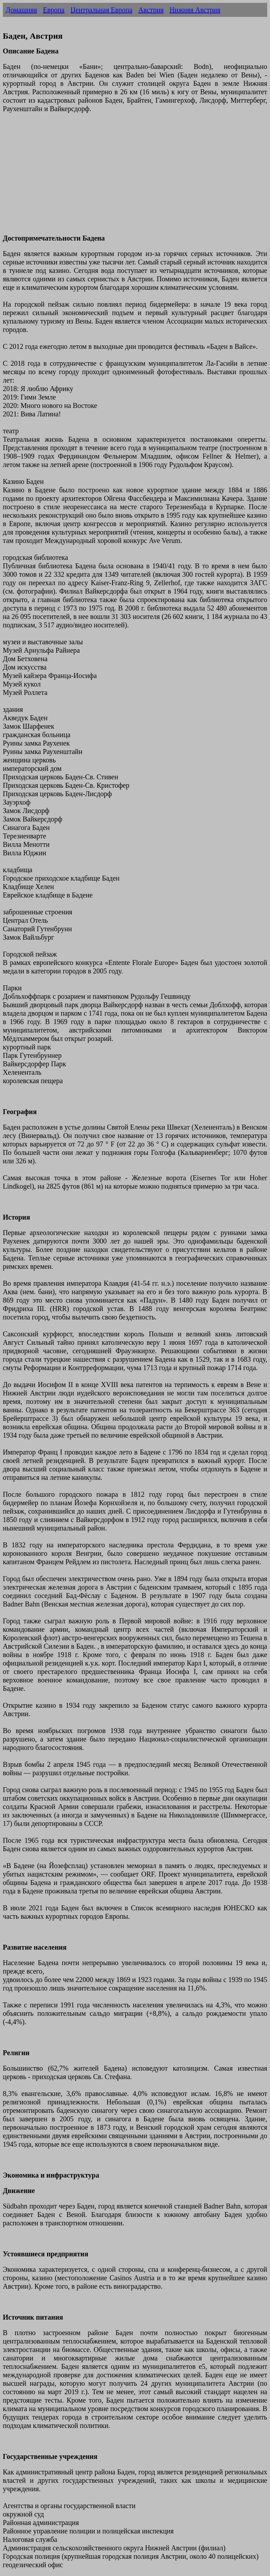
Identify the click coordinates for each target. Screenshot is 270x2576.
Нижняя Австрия (194, 10)
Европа (53, 10)
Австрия (151, 10)
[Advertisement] (135, 177)
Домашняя (21, 10)
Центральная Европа (101, 10)
